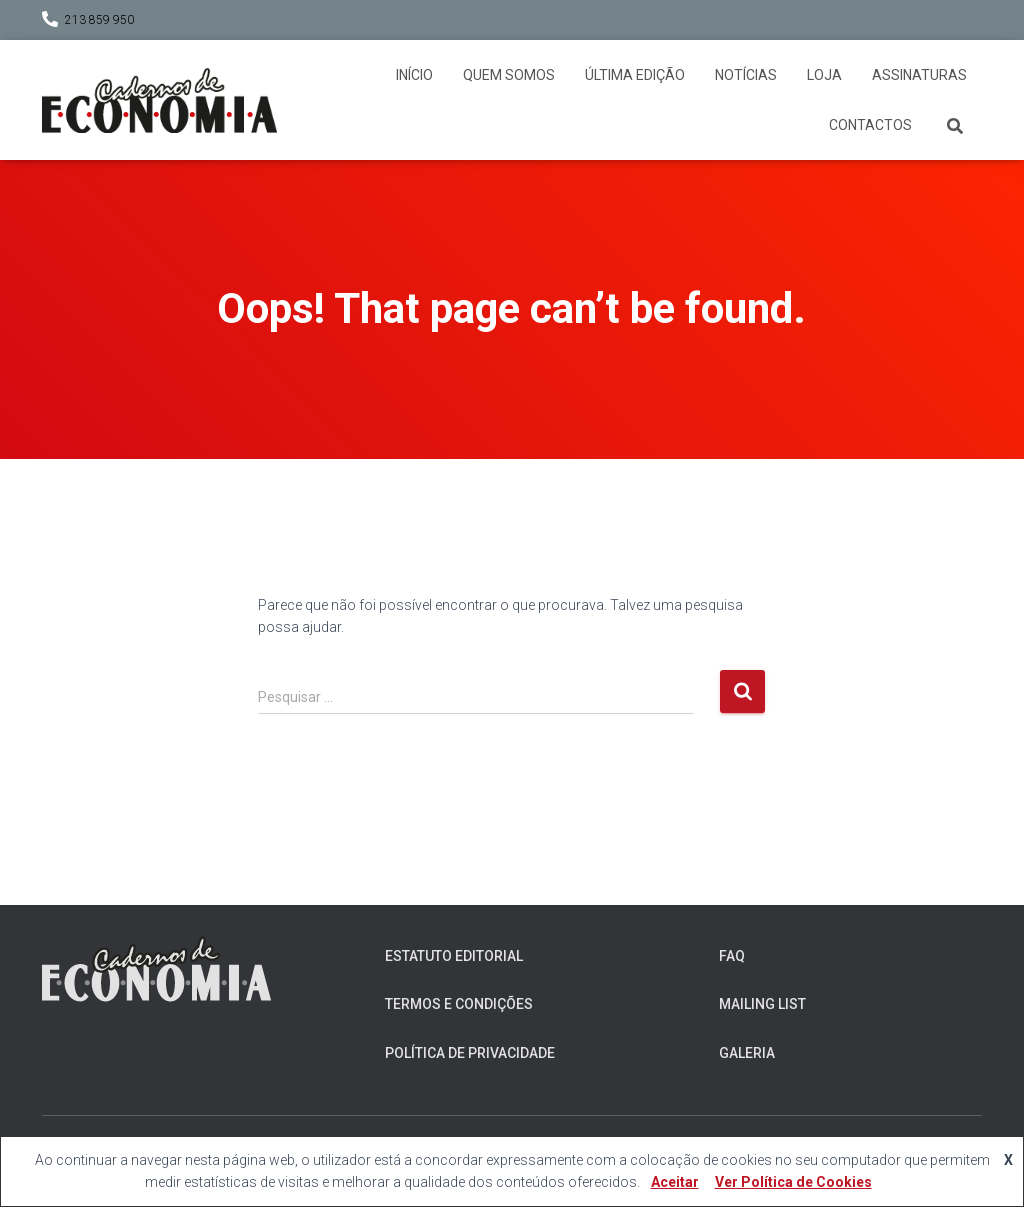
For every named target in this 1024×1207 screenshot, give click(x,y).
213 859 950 (99, 20)
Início (414, 75)
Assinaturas (919, 75)
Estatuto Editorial (454, 956)
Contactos (870, 125)
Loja (824, 75)
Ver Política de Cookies (793, 1182)
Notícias (746, 75)
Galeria (747, 1053)
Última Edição (635, 75)
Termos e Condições (459, 1004)
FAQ (732, 956)
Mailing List (762, 1004)
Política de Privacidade (470, 1053)
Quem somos (509, 75)
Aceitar (675, 1182)
